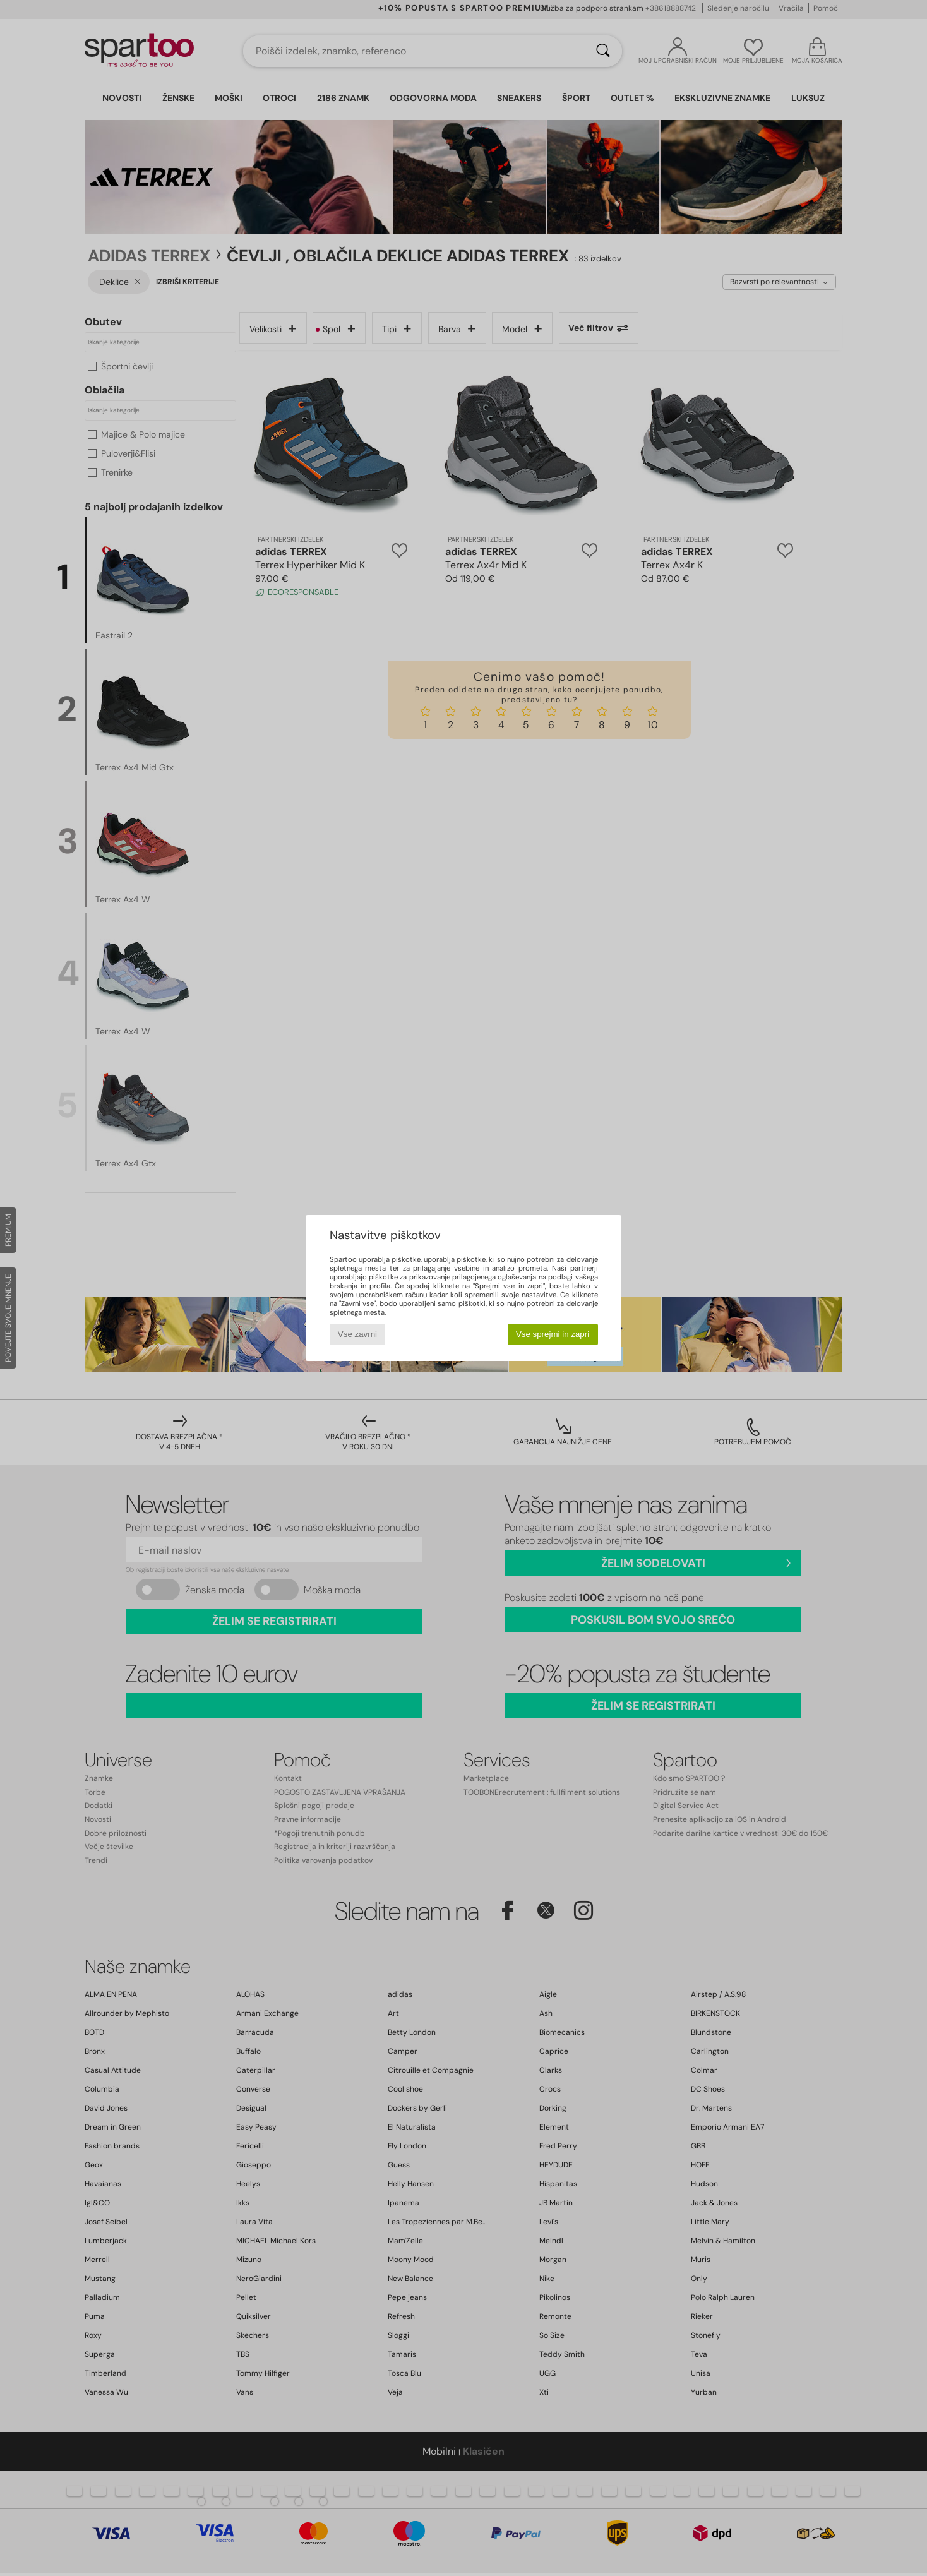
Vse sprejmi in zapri (552, 1334)
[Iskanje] (603, 51)
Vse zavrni (357, 1334)
